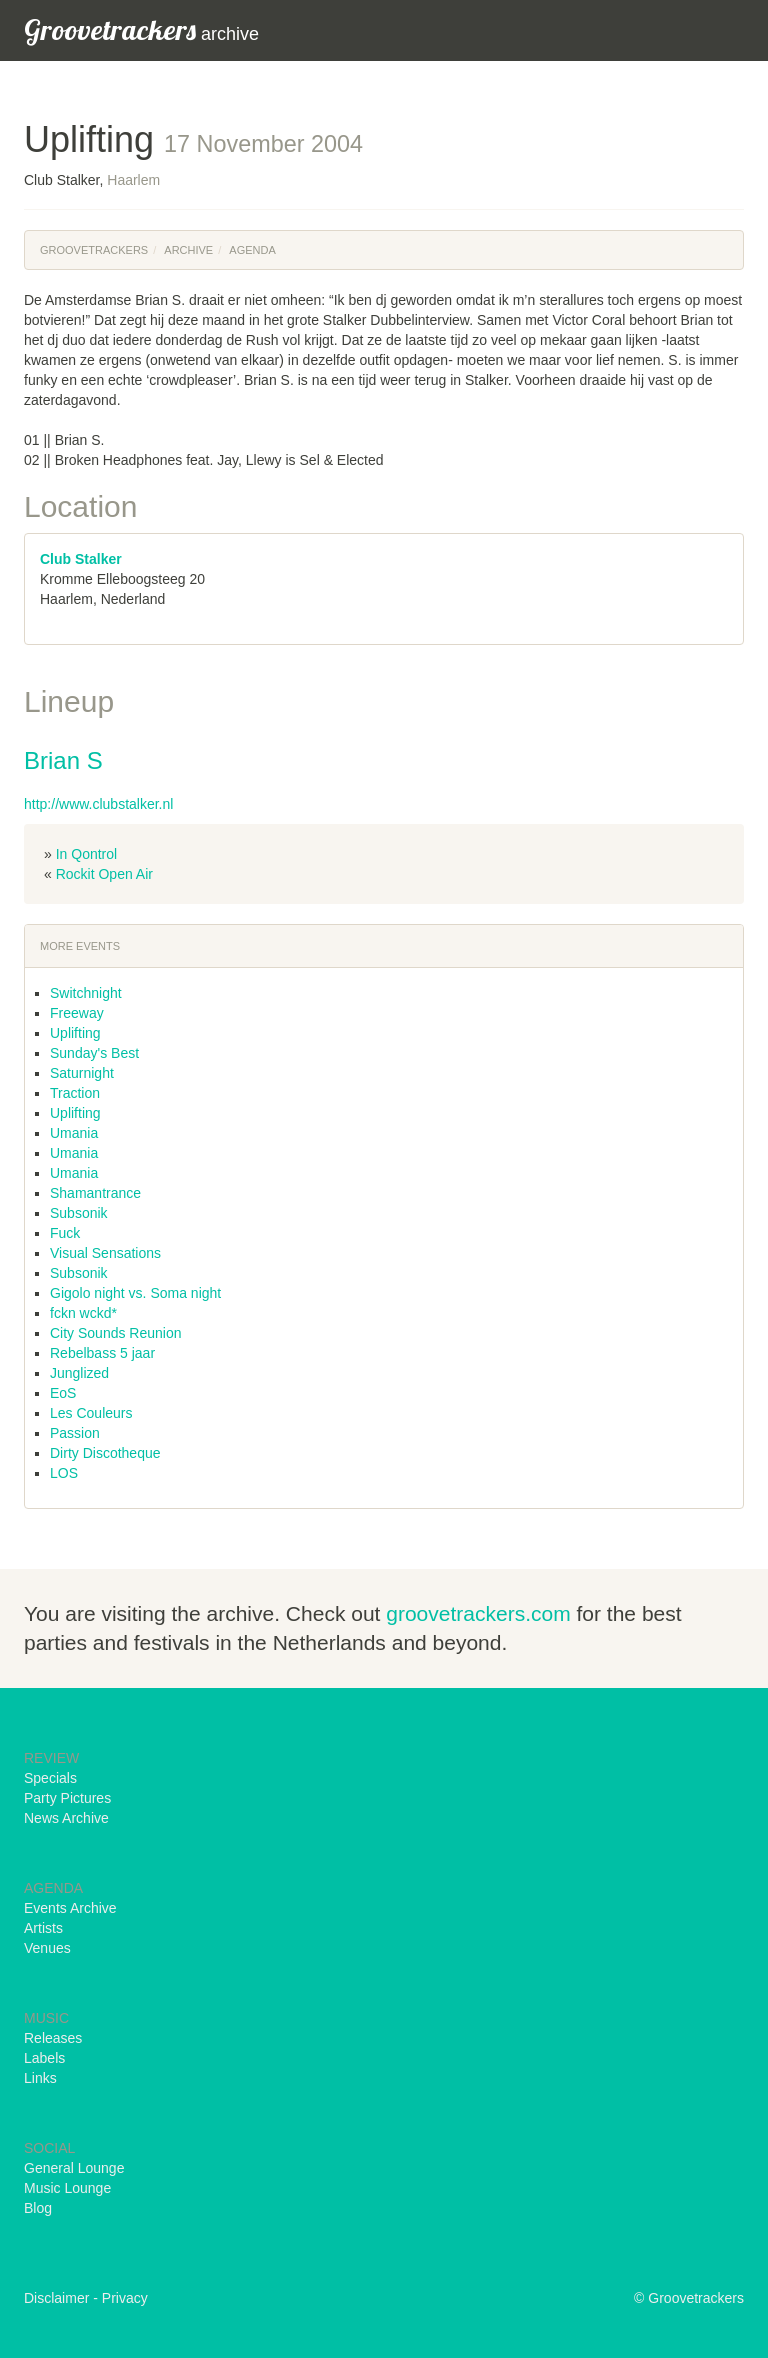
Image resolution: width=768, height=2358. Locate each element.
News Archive (66, 1818)
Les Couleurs (91, 1413)
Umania (74, 1133)
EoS (63, 1393)
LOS (64, 1473)
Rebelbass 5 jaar (102, 1353)
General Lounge (74, 2168)
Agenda (252, 250)
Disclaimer (56, 2298)
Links (40, 2078)
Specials (50, 1778)
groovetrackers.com (478, 1613)
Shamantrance (95, 1193)
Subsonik (79, 1213)
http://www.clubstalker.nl (98, 804)
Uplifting (75, 1033)
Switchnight (86, 993)
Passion (75, 1433)
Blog (38, 2208)
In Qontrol (86, 854)
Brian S (63, 760)
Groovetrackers (94, 250)
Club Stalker (81, 559)
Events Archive (70, 1908)
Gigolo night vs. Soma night (135, 1293)
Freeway (77, 1013)
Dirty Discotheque (105, 1453)
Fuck (65, 1233)
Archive (188, 250)
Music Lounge (67, 2188)
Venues (47, 1948)
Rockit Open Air (104, 874)
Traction (75, 1093)
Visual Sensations (105, 1253)
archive (141, 29)
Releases (53, 2038)
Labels (44, 2058)
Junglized (79, 1373)
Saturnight (82, 1073)
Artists (43, 1928)
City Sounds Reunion (116, 1333)
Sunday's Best (94, 1053)
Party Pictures (67, 1798)
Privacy (125, 2298)
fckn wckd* (83, 1313)
